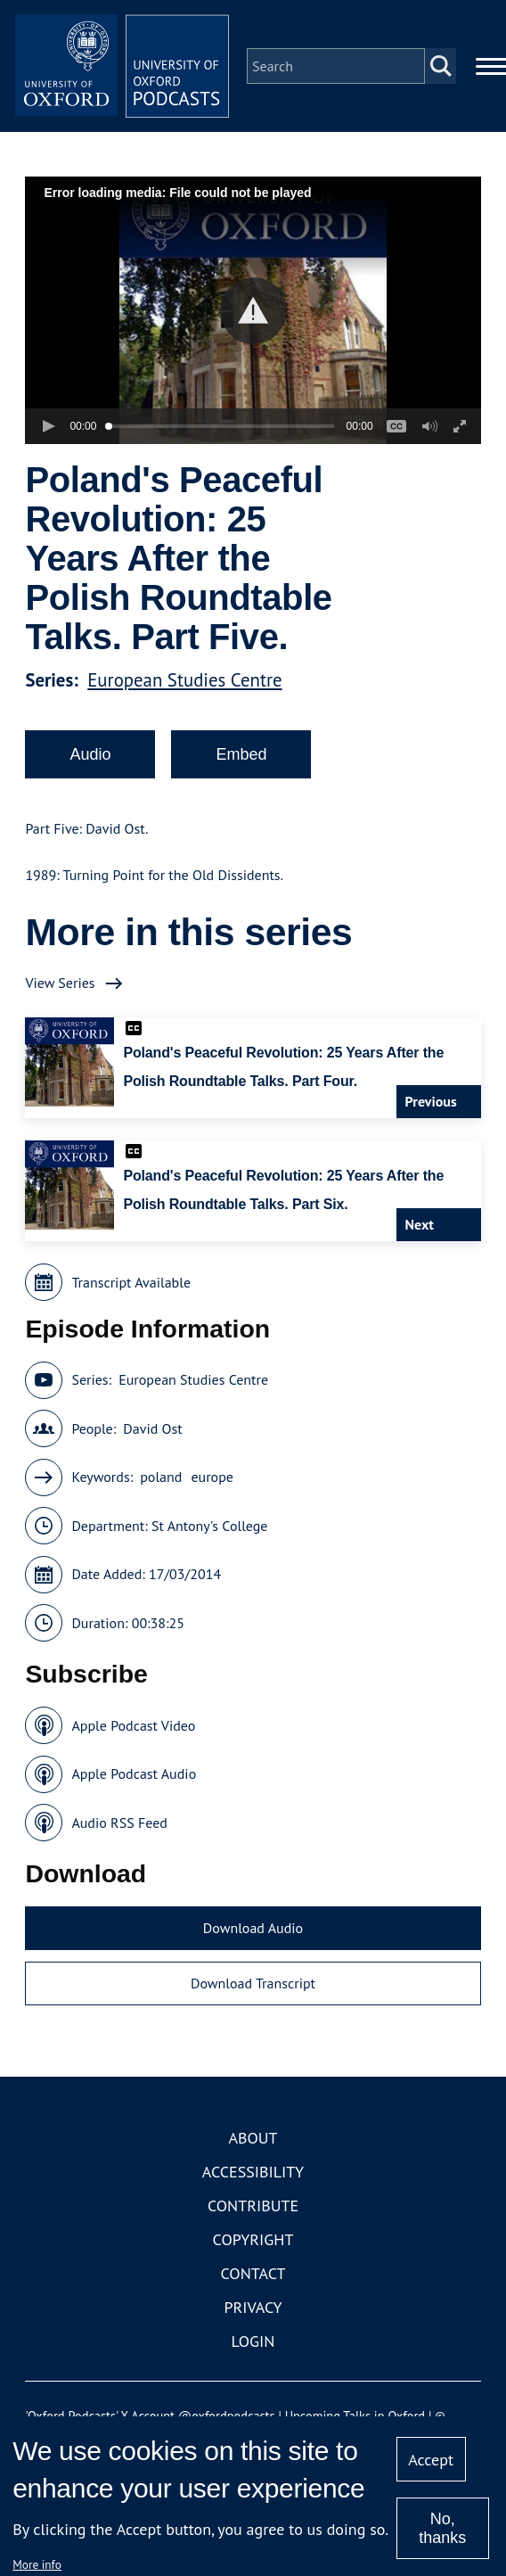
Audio (89, 754)
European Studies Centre (184, 680)
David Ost (152, 1428)
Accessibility (253, 2171)
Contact (253, 2273)
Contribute (253, 2205)
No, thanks (442, 2528)
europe (212, 1477)
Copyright (253, 2239)
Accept (430, 2459)
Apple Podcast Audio (133, 1773)
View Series (59, 983)
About (252, 2137)
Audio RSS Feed (119, 1822)
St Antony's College (209, 1526)
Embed (241, 754)
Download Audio (253, 1928)
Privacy (253, 2307)
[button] (253, 310)
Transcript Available (131, 1282)
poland (161, 1477)
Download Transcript (253, 1983)
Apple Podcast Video (133, 1725)
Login (253, 2341)
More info (36, 2564)
